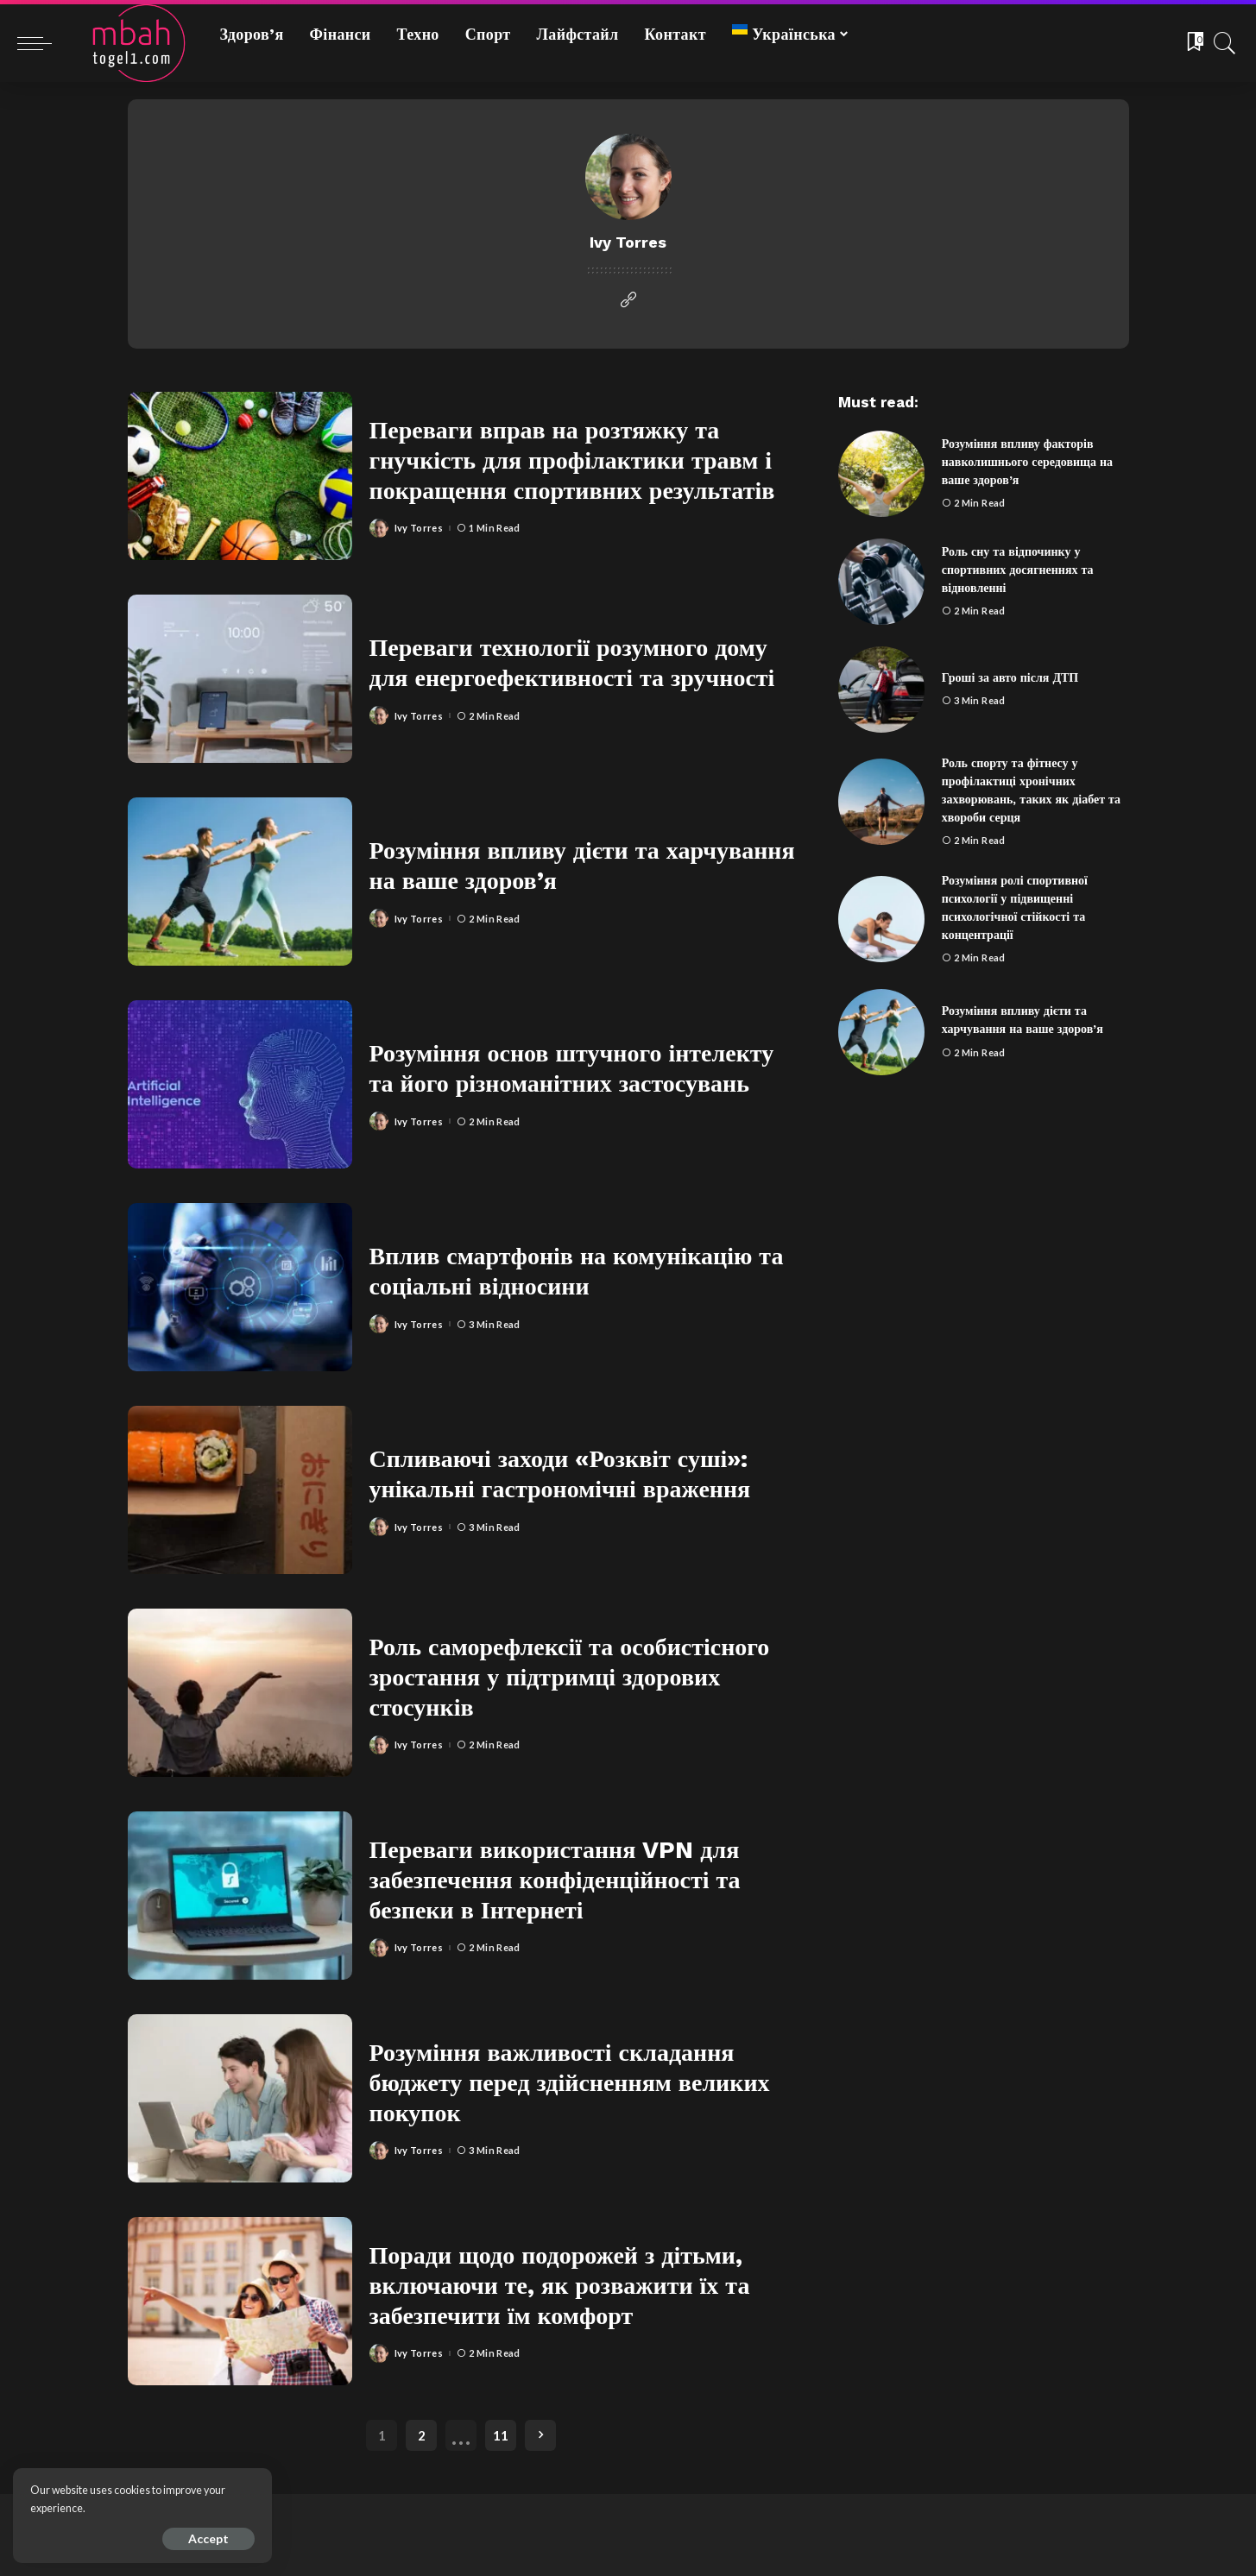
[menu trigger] (43, 43)
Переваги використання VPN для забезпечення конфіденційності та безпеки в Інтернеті (555, 1880)
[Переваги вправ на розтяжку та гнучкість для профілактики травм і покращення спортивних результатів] (240, 476)
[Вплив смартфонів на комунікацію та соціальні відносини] (240, 1287)
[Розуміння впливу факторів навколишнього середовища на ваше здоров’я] (881, 474)
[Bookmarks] (1194, 43)
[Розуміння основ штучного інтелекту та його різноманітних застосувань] (240, 1084)
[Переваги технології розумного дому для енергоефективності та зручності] (240, 679)
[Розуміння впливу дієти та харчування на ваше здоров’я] (240, 881)
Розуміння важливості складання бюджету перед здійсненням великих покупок (569, 2082)
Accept (208, 2538)
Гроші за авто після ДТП (1010, 677)
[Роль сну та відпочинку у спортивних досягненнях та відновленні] (881, 582)
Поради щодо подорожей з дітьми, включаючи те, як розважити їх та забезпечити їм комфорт (559, 2285)
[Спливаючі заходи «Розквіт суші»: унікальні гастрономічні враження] (240, 1490)
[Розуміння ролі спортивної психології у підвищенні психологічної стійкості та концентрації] (881, 919)
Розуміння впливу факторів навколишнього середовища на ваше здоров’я (1027, 462)
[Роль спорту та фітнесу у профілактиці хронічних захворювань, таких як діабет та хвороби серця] (881, 802)
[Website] (628, 300)
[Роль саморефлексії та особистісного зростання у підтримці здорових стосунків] (240, 1693)
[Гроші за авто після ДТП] (881, 689)
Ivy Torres (418, 527)
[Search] (1225, 43)
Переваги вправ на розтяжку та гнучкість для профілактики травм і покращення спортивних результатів (572, 460)
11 (500, 2435)
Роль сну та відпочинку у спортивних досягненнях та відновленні (1018, 570)
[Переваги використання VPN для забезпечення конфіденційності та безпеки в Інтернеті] (240, 1895)
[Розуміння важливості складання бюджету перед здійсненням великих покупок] (240, 2098)
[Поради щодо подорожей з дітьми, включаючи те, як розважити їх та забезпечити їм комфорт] (240, 2301)
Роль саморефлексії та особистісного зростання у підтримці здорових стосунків (569, 1677)
